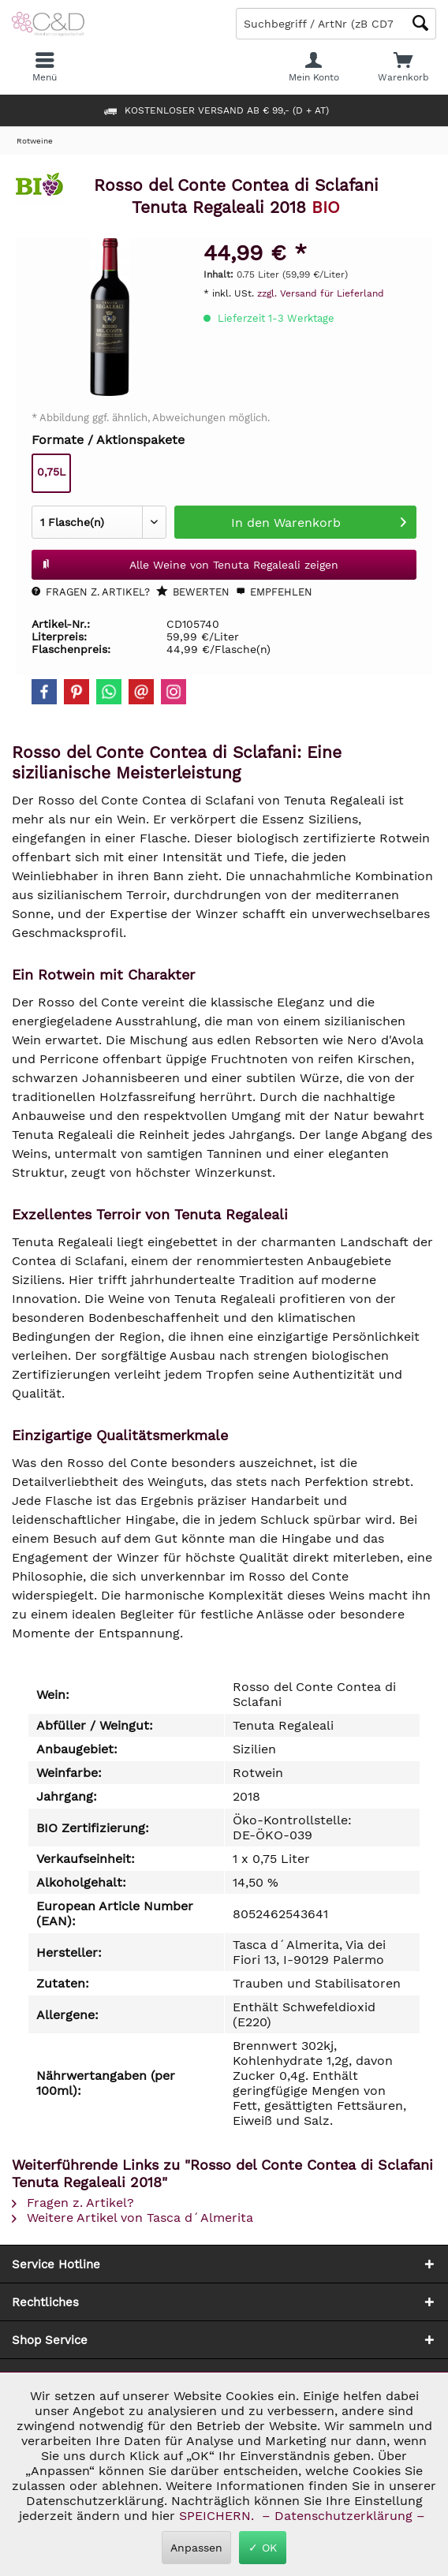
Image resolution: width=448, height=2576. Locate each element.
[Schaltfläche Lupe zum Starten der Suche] (420, 23)
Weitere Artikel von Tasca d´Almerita (132, 2217)
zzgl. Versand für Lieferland (320, 293)
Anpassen (196, 2547)
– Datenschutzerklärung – (343, 2515)
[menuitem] (403, 67)
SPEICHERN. (218, 2515)
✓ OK (262, 2547)
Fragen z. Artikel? (91, 592)
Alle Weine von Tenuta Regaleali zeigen (189, 561)
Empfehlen (274, 592)
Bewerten (193, 591)
